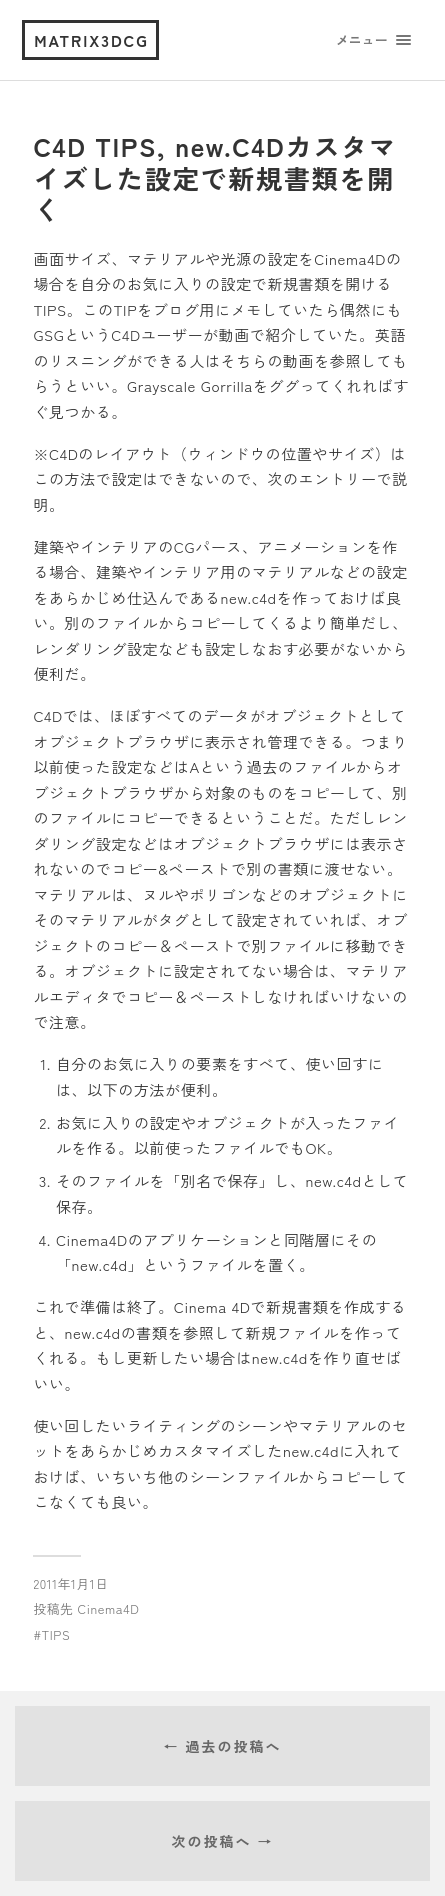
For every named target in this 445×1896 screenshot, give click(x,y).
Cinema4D (109, 1608)
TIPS (56, 1634)
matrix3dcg (91, 40)
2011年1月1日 (70, 1583)
